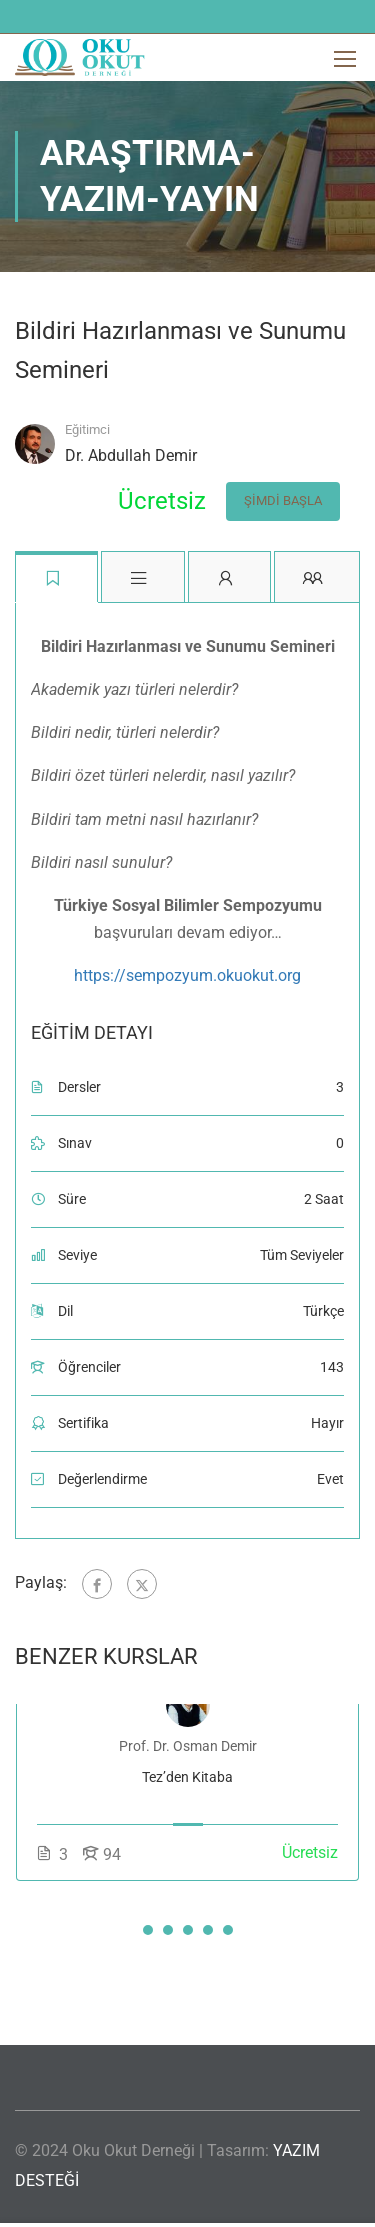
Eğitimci (87, 429)
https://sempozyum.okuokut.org (187, 979)
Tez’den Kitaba (187, 1781)
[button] (148, 1934)
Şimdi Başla (276, 502)
